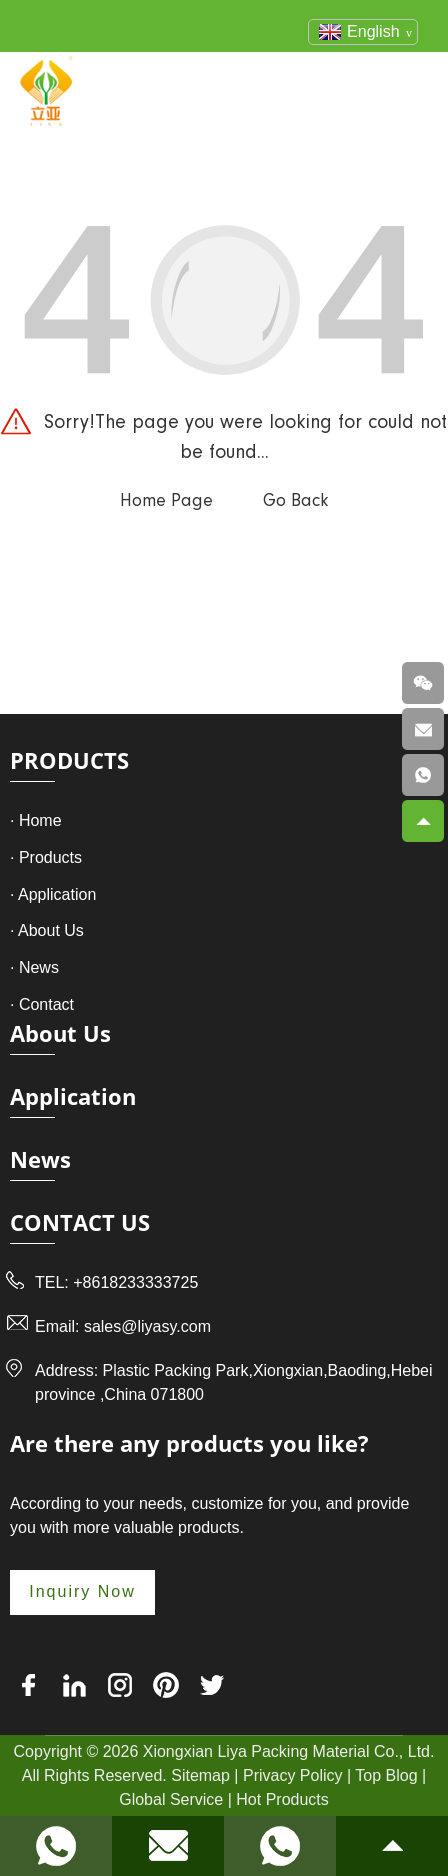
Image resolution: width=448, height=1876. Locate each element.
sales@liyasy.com (147, 1326)
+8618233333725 (135, 1282)
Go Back (295, 500)
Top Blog (386, 1775)
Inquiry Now (82, 1591)
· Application (53, 894)
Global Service (171, 1799)
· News (34, 967)
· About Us (47, 930)
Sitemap (200, 1775)
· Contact (42, 1004)
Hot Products (282, 1799)
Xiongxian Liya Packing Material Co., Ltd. (289, 1751)
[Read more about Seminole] (56, 1846)
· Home (36, 820)
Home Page (166, 500)
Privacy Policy (293, 1775)
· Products (46, 857)
